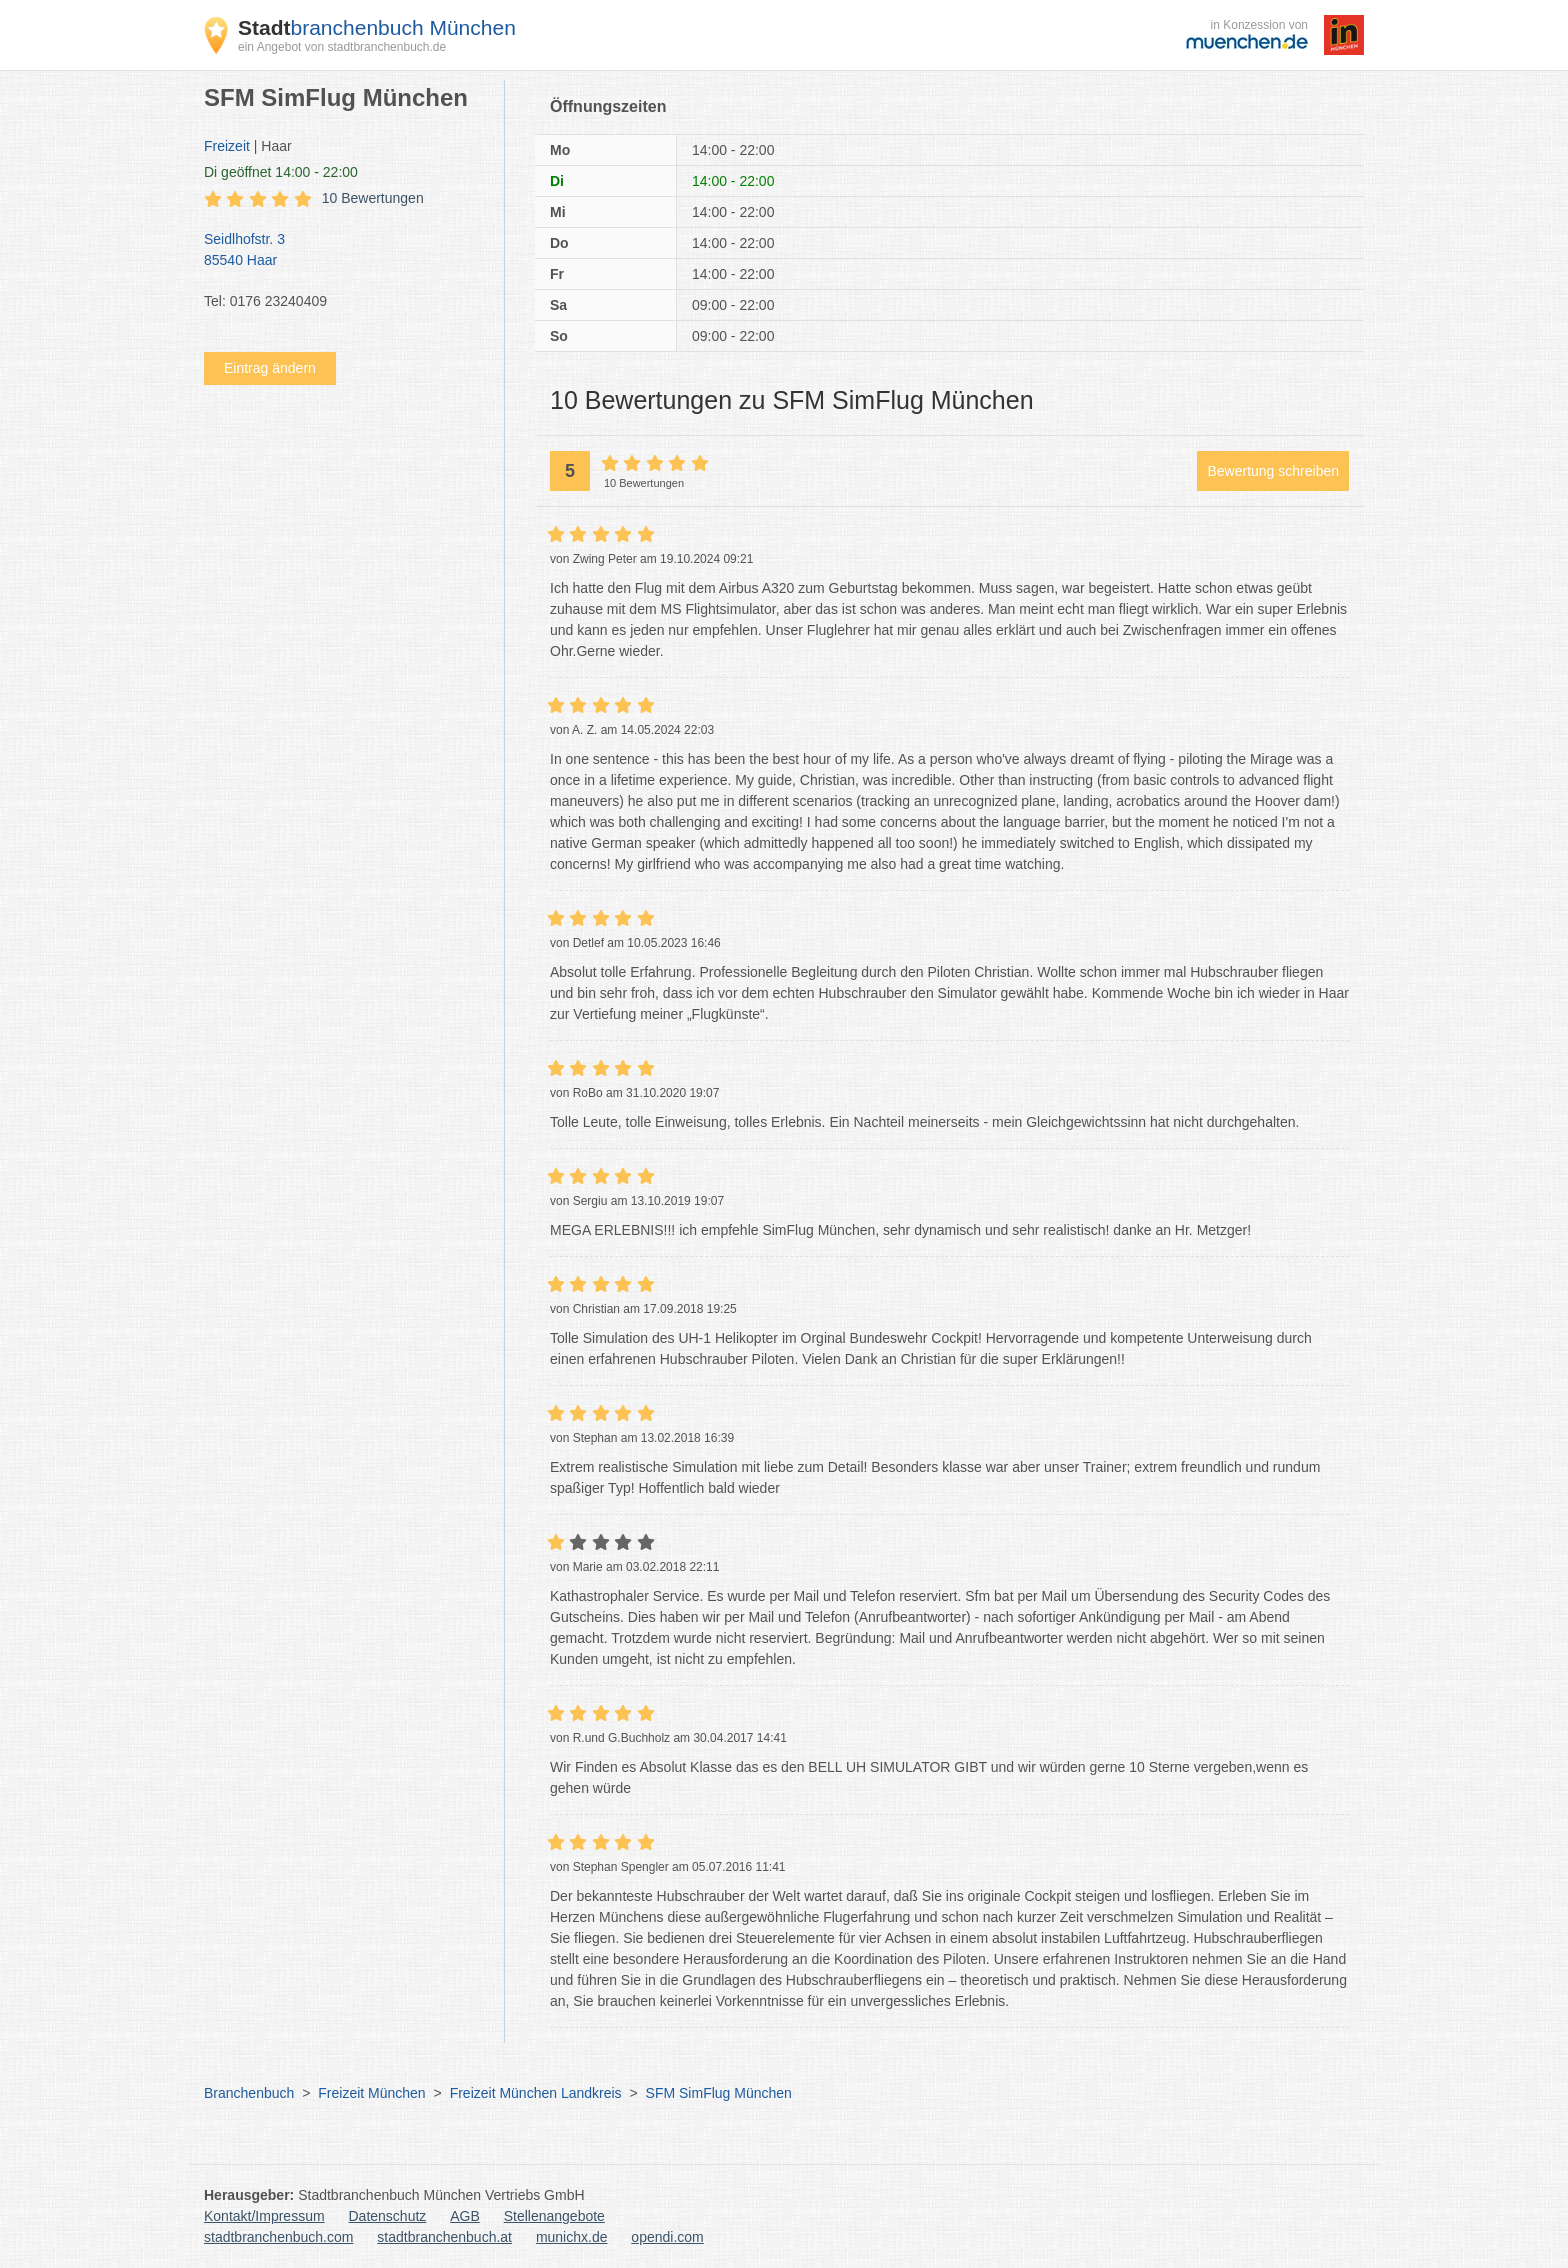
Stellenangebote (554, 2216)
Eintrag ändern (270, 368)
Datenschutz (388, 2216)
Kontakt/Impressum (264, 2216)
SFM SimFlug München (719, 2093)
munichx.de (572, 2237)
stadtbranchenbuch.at (444, 2237)
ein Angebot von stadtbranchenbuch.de (342, 47)
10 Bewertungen (373, 198)
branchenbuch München (377, 27)
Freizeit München (371, 2093)
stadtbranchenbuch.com (278, 2237)
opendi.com (667, 2237)
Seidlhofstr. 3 (344, 251)
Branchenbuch (249, 2093)
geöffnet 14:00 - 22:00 (281, 172)
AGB (465, 2216)
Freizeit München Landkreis (536, 2093)
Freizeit (227, 146)
